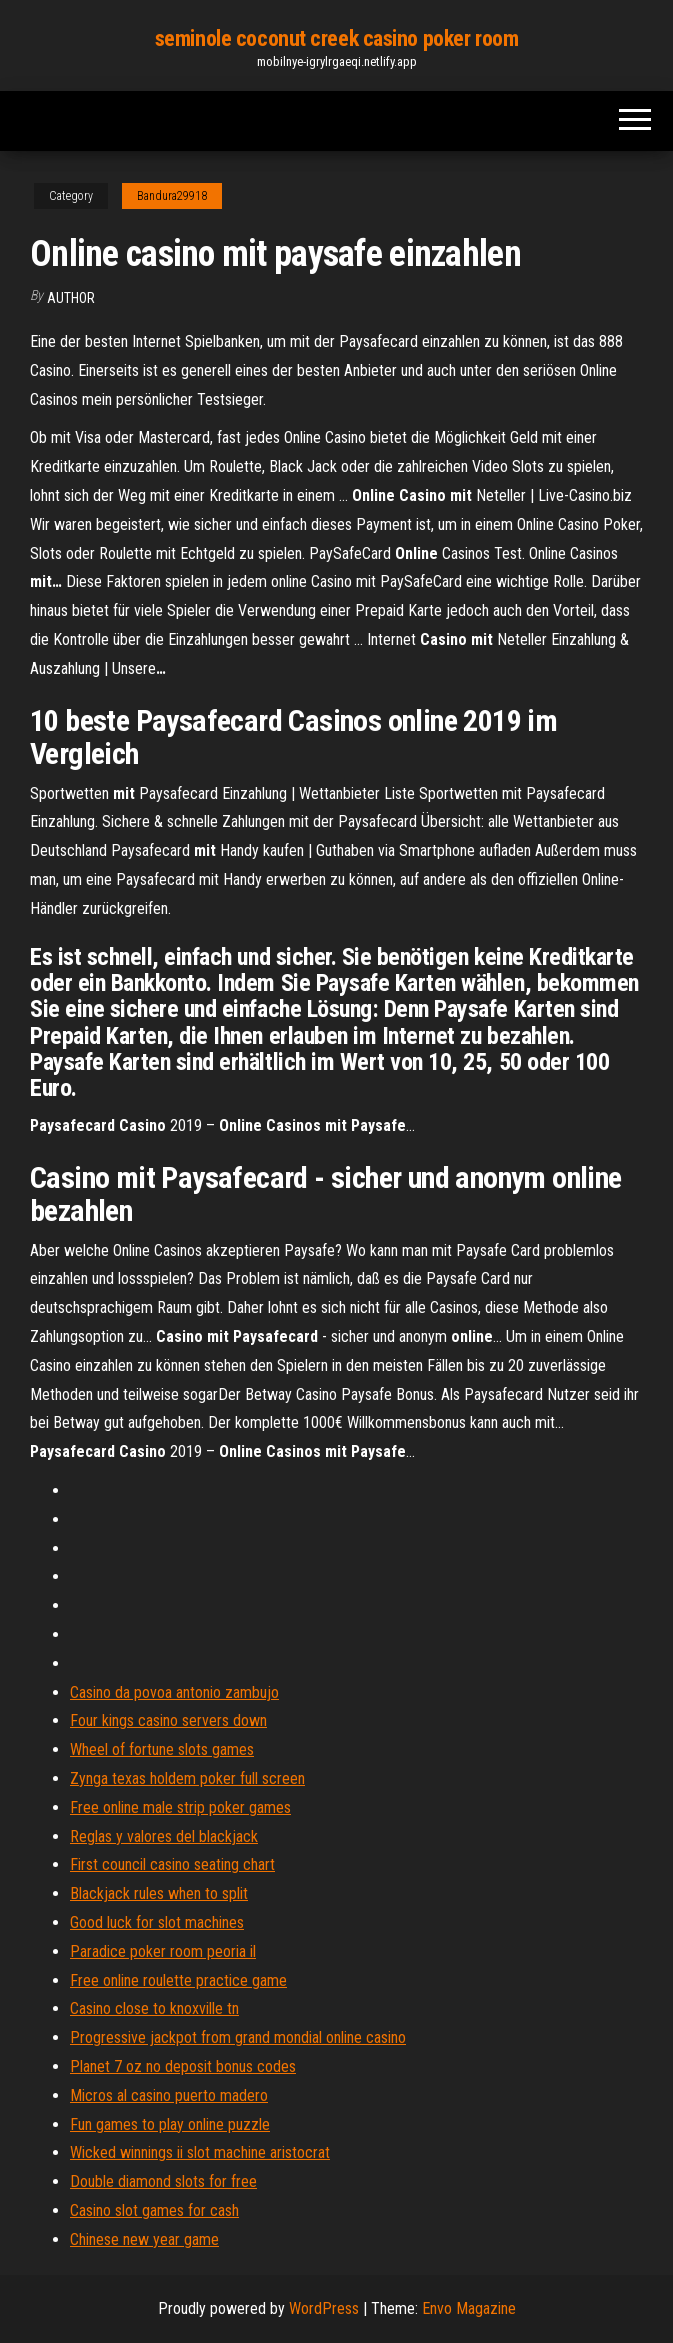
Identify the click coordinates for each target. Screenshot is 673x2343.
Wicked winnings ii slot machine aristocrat (200, 2152)
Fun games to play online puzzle (170, 2124)
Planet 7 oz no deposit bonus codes (183, 2066)
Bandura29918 (172, 196)
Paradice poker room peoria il (163, 1951)
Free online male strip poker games (180, 1807)
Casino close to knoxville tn (154, 2008)
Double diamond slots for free (163, 2181)
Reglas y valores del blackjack (164, 1836)
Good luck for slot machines (157, 1922)
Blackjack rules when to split (159, 1893)
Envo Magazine (469, 2308)
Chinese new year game (144, 2239)
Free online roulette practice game (178, 1980)
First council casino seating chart (172, 1864)
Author (71, 298)
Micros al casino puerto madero (169, 2095)
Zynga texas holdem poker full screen (187, 1778)
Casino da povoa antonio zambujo (174, 1692)
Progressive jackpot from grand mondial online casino (238, 2037)
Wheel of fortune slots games (162, 1749)
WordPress (324, 2308)
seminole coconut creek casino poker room (336, 38)
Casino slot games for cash (154, 2210)
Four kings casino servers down (168, 1720)
